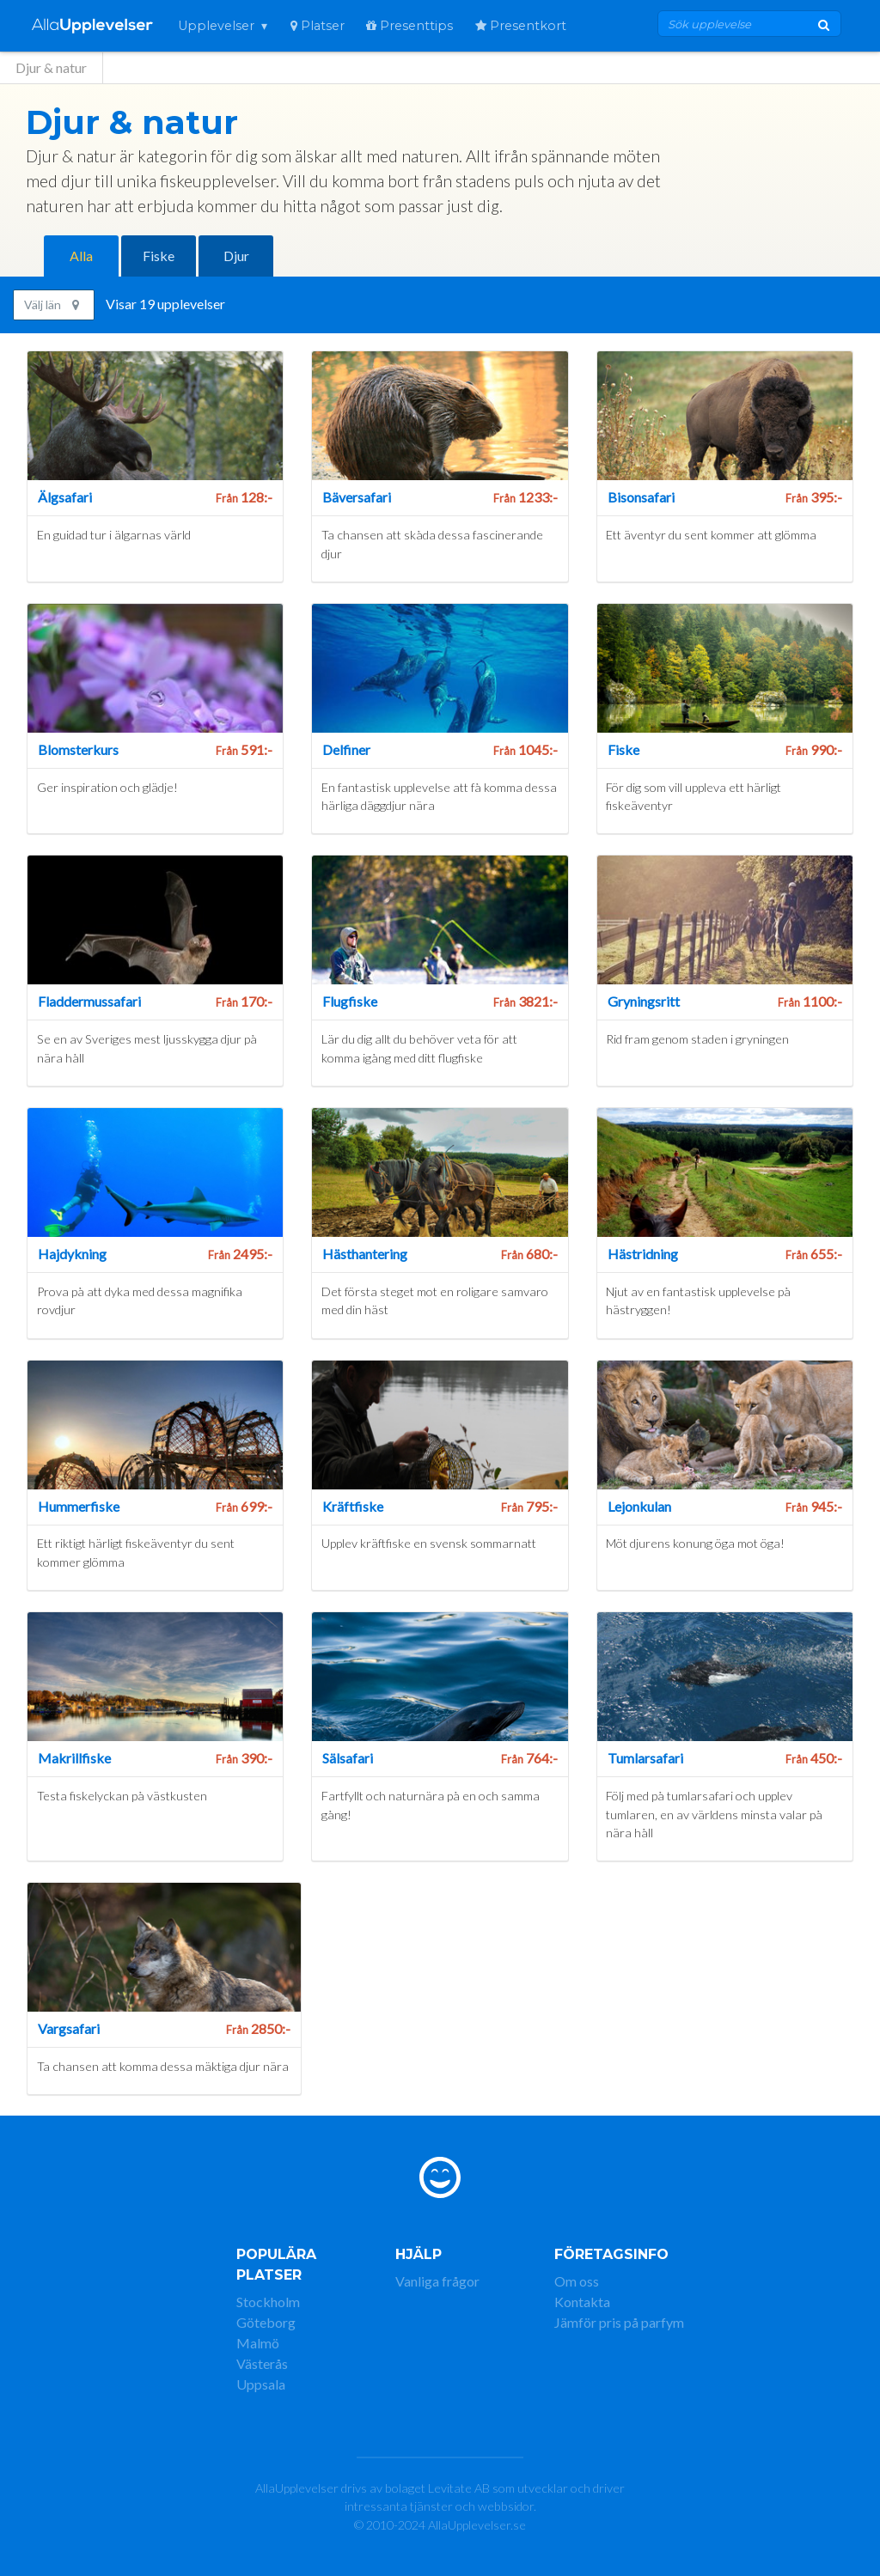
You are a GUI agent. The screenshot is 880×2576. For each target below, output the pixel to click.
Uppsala (260, 2384)
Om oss (576, 2281)
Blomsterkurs (78, 749)
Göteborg (266, 2322)
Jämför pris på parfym (619, 2322)
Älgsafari (65, 497)
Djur (236, 255)
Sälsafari (347, 1758)
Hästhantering (364, 1253)
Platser (317, 25)
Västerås (262, 2363)
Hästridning (643, 1253)
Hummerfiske (78, 1506)
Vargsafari (69, 2028)
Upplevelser (216, 25)
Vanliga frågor (437, 2281)
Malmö (257, 2343)
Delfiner (346, 749)
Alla (81, 255)
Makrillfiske (74, 1758)
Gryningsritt (644, 1001)
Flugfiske (349, 1001)
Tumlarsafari (645, 1758)
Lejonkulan (639, 1506)
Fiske (158, 255)
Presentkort (520, 25)
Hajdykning (72, 1253)
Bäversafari (356, 497)
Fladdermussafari (89, 1001)
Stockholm (268, 2301)
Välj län (51, 304)
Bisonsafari (641, 497)
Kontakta (582, 2301)
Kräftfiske (352, 1506)
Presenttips (409, 25)
